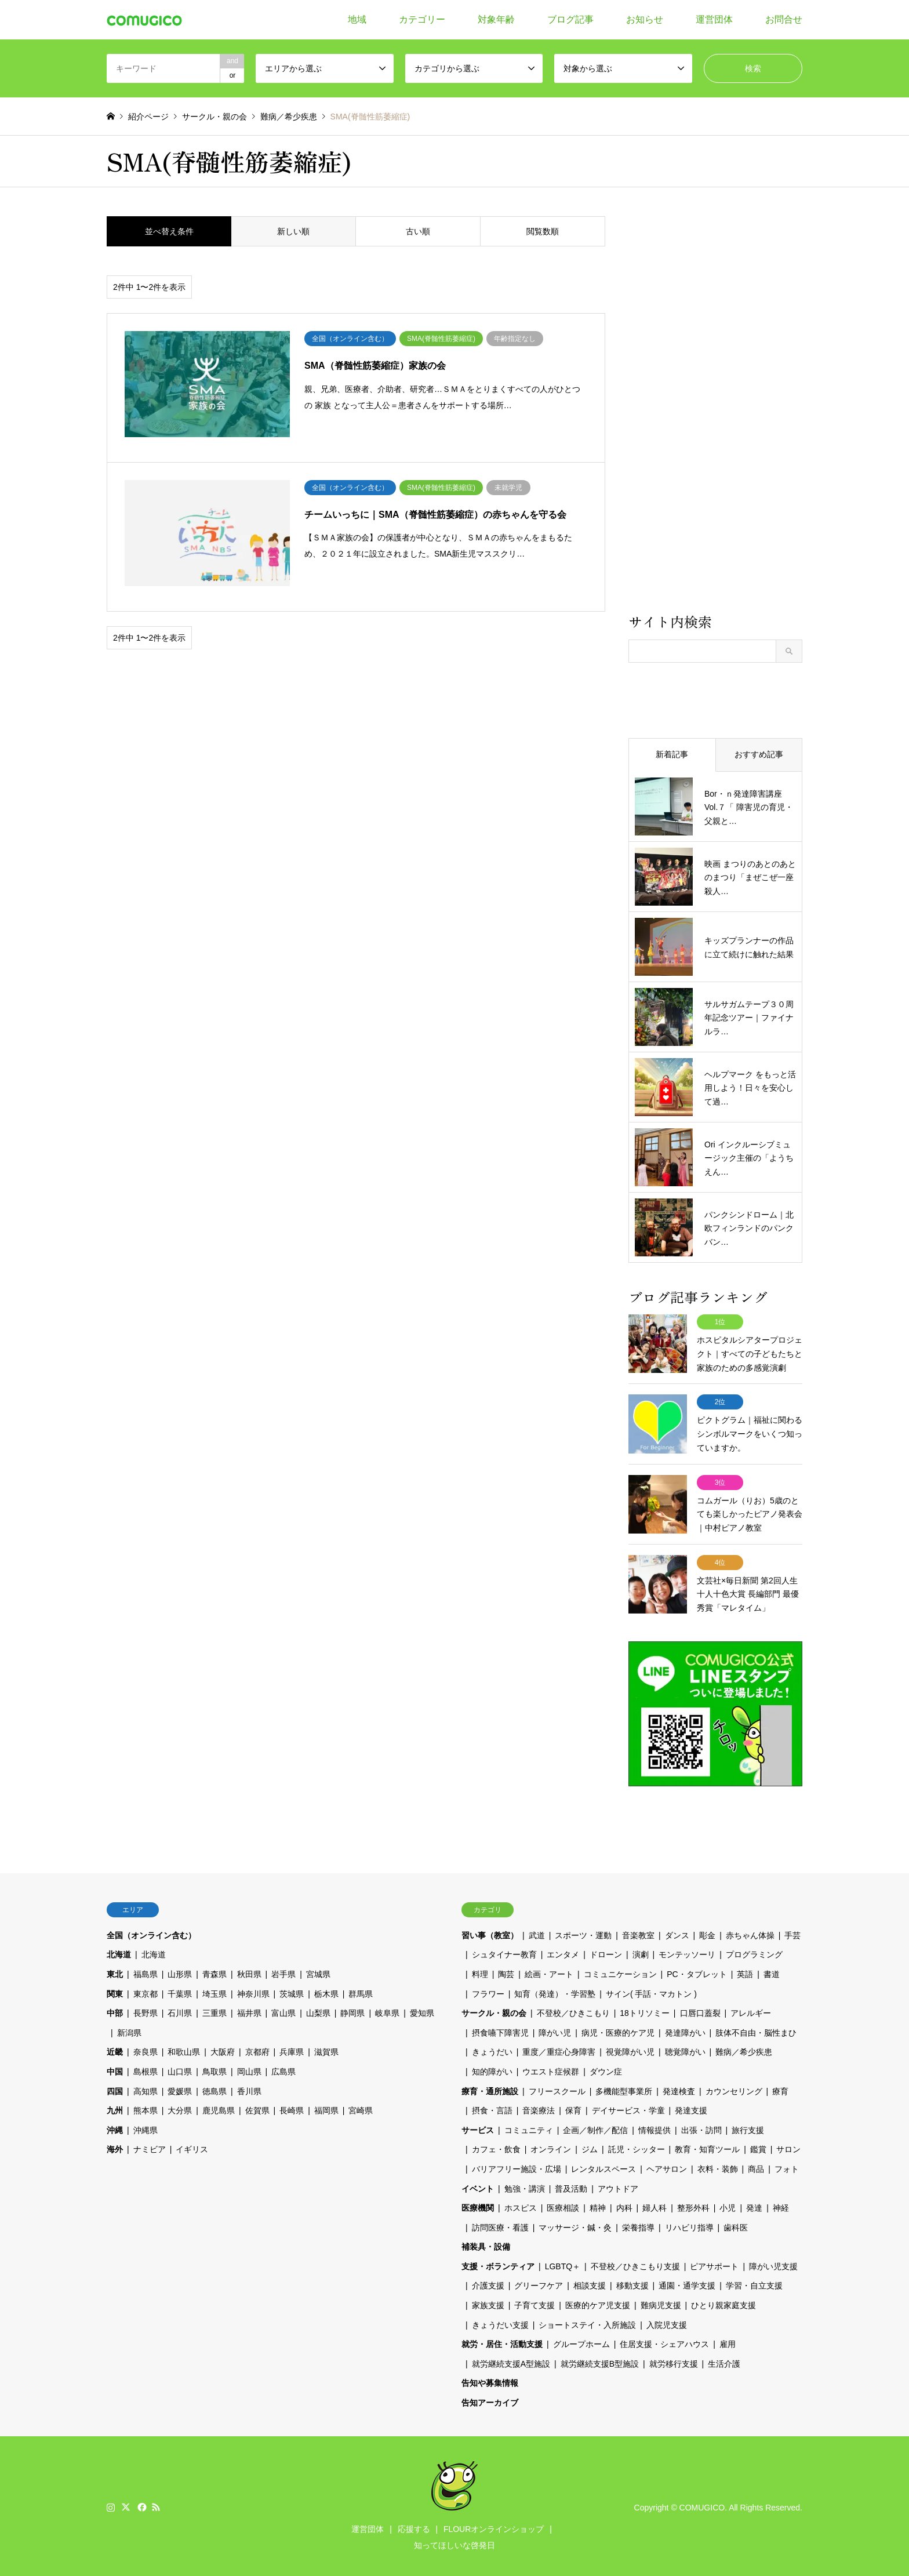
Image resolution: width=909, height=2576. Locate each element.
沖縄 (115, 2127)
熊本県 (145, 2108)
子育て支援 (534, 2303)
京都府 (257, 2049)
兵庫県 (291, 2049)
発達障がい (685, 2029)
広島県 (283, 2069)
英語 (745, 1971)
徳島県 (214, 2088)
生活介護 (724, 2361)
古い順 (418, 231)
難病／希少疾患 (743, 2049)
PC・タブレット (696, 1971)
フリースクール (557, 2088)
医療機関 (477, 2205)
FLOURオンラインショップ (493, 2526)
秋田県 (249, 1971)
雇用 (727, 2341)
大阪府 (222, 2049)
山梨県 (318, 2010)
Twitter (126, 2504)
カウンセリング (734, 2088)
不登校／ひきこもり (573, 2010)
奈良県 (145, 2049)
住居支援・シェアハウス (664, 2341)
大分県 (180, 2108)
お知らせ (644, 19)
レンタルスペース (603, 2166)
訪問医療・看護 (500, 2224)
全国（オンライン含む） (151, 1932)
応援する (414, 2526)
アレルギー (750, 2010)
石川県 (180, 2010)
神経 (781, 2205)
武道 (537, 1932)
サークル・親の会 (493, 2010)
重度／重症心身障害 (558, 2049)
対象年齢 (496, 19)
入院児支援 (666, 2322)
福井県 (249, 2010)
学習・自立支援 (754, 2283)
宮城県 (318, 1971)
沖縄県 (145, 2127)
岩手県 (283, 1971)
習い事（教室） (489, 1932)
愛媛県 (180, 2088)
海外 (115, 2147)
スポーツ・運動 (583, 1932)
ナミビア (149, 2147)
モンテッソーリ (687, 1952)
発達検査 (679, 2088)
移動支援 (632, 2283)
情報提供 (654, 2127)
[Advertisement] (715, 413)
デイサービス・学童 (628, 2108)
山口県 (180, 2069)
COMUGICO (702, 2504)
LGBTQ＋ (562, 2263)
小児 (727, 2205)
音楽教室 (638, 1932)
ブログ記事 (570, 19)
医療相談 (563, 2205)
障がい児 (555, 2029)
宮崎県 (360, 2108)
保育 (573, 2108)
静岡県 (352, 2010)
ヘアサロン (666, 2166)
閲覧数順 (542, 231)
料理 (480, 1971)
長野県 (145, 2010)
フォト (787, 2166)
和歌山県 (184, 2049)
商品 (756, 2166)
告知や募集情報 (489, 2380)
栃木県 (326, 1991)
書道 (771, 1971)
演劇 (640, 1952)
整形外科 (693, 2205)
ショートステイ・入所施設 (587, 2322)
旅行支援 (748, 2127)
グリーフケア (538, 2283)
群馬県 (360, 1991)
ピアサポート (714, 2263)
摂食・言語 (492, 2108)
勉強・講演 (524, 2185)
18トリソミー (645, 2010)
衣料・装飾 (717, 2166)
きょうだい (492, 2049)
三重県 (214, 2010)
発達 (754, 2205)
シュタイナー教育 (504, 1952)
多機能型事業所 (623, 2088)
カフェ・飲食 (496, 2147)
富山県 (283, 2010)
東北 (115, 1971)
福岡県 (326, 2108)
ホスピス (520, 2205)
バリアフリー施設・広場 (516, 2166)
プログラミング (754, 1952)
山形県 (180, 1971)
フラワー (488, 1991)
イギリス (192, 2147)
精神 (598, 2205)
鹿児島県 (218, 2108)
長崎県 (291, 2108)
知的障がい (492, 2069)
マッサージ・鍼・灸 (575, 2224)
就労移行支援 (673, 2361)
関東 (115, 1991)
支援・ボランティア (498, 2263)
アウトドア (618, 2185)
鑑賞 (758, 2147)
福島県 (145, 1971)
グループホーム (581, 2341)
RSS (156, 2504)
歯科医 (735, 2224)
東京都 (145, 1991)
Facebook (141, 2504)
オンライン (550, 2147)
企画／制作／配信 (595, 2127)
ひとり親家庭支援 (723, 2303)
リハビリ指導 (689, 2224)
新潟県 (129, 2029)
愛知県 (422, 2010)
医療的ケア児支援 (597, 2303)
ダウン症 (606, 2069)
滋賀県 (326, 2049)
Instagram (111, 2504)
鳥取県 (214, 2069)
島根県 (145, 2069)
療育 (780, 2088)
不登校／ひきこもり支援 (635, 2263)
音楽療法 (538, 2108)
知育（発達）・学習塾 (554, 1991)
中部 (115, 2010)
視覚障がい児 (630, 2049)
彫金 (707, 1932)
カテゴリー (422, 19)
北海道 (119, 1952)
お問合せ (783, 19)
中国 (115, 2069)
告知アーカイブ (489, 2400)
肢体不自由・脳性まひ (756, 2029)
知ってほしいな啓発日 (454, 2542)
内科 (624, 2205)
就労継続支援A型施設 (511, 2361)
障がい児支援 (773, 2263)
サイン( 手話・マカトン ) (651, 1991)
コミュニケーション (620, 1971)
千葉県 (180, 1991)
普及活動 (571, 2185)
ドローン (606, 1952)
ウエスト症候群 (550, 2069)
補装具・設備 (485, 2244)
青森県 (214, 1971)
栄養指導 (638, 2224)
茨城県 (291, 1991)
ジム (589, 2147)
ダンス (677, 1932)
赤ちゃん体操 (750, 1932)
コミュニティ (528, 2127)
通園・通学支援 (687, 2283)
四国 (115, 2088)
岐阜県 (387, 2010)
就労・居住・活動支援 (502, 2341)
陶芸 (506, 1971)
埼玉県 (214, 1991)
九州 (115, 2108)
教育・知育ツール (707, 2147)
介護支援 (488, 2283)
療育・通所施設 (489, 2088)
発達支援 (691, 2108)
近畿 (115, 2049)
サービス (477, 2127)
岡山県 (249, 2069)
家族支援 (488, 2303)
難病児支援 (661, 2303)
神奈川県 (253, 1991)
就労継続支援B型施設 (600, 2361)
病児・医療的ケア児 (618, 2029)
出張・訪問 (701, 2127)
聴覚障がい (685, 2049)
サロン (788, 2147)
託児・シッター (636, 2147)
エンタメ (563, 1952)
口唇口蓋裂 (700, 2010)
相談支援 (589, 2283)
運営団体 (714, 19)
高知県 (145, 2088)
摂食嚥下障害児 (500, 2029)
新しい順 (293, 231)
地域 (357, 19)
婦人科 (654, 2205)
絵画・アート (549, 1971)
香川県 (249, 2088)
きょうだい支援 (500, 2322)
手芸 (792, 1932)
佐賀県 (257, 2108)
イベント (477, 2185)
